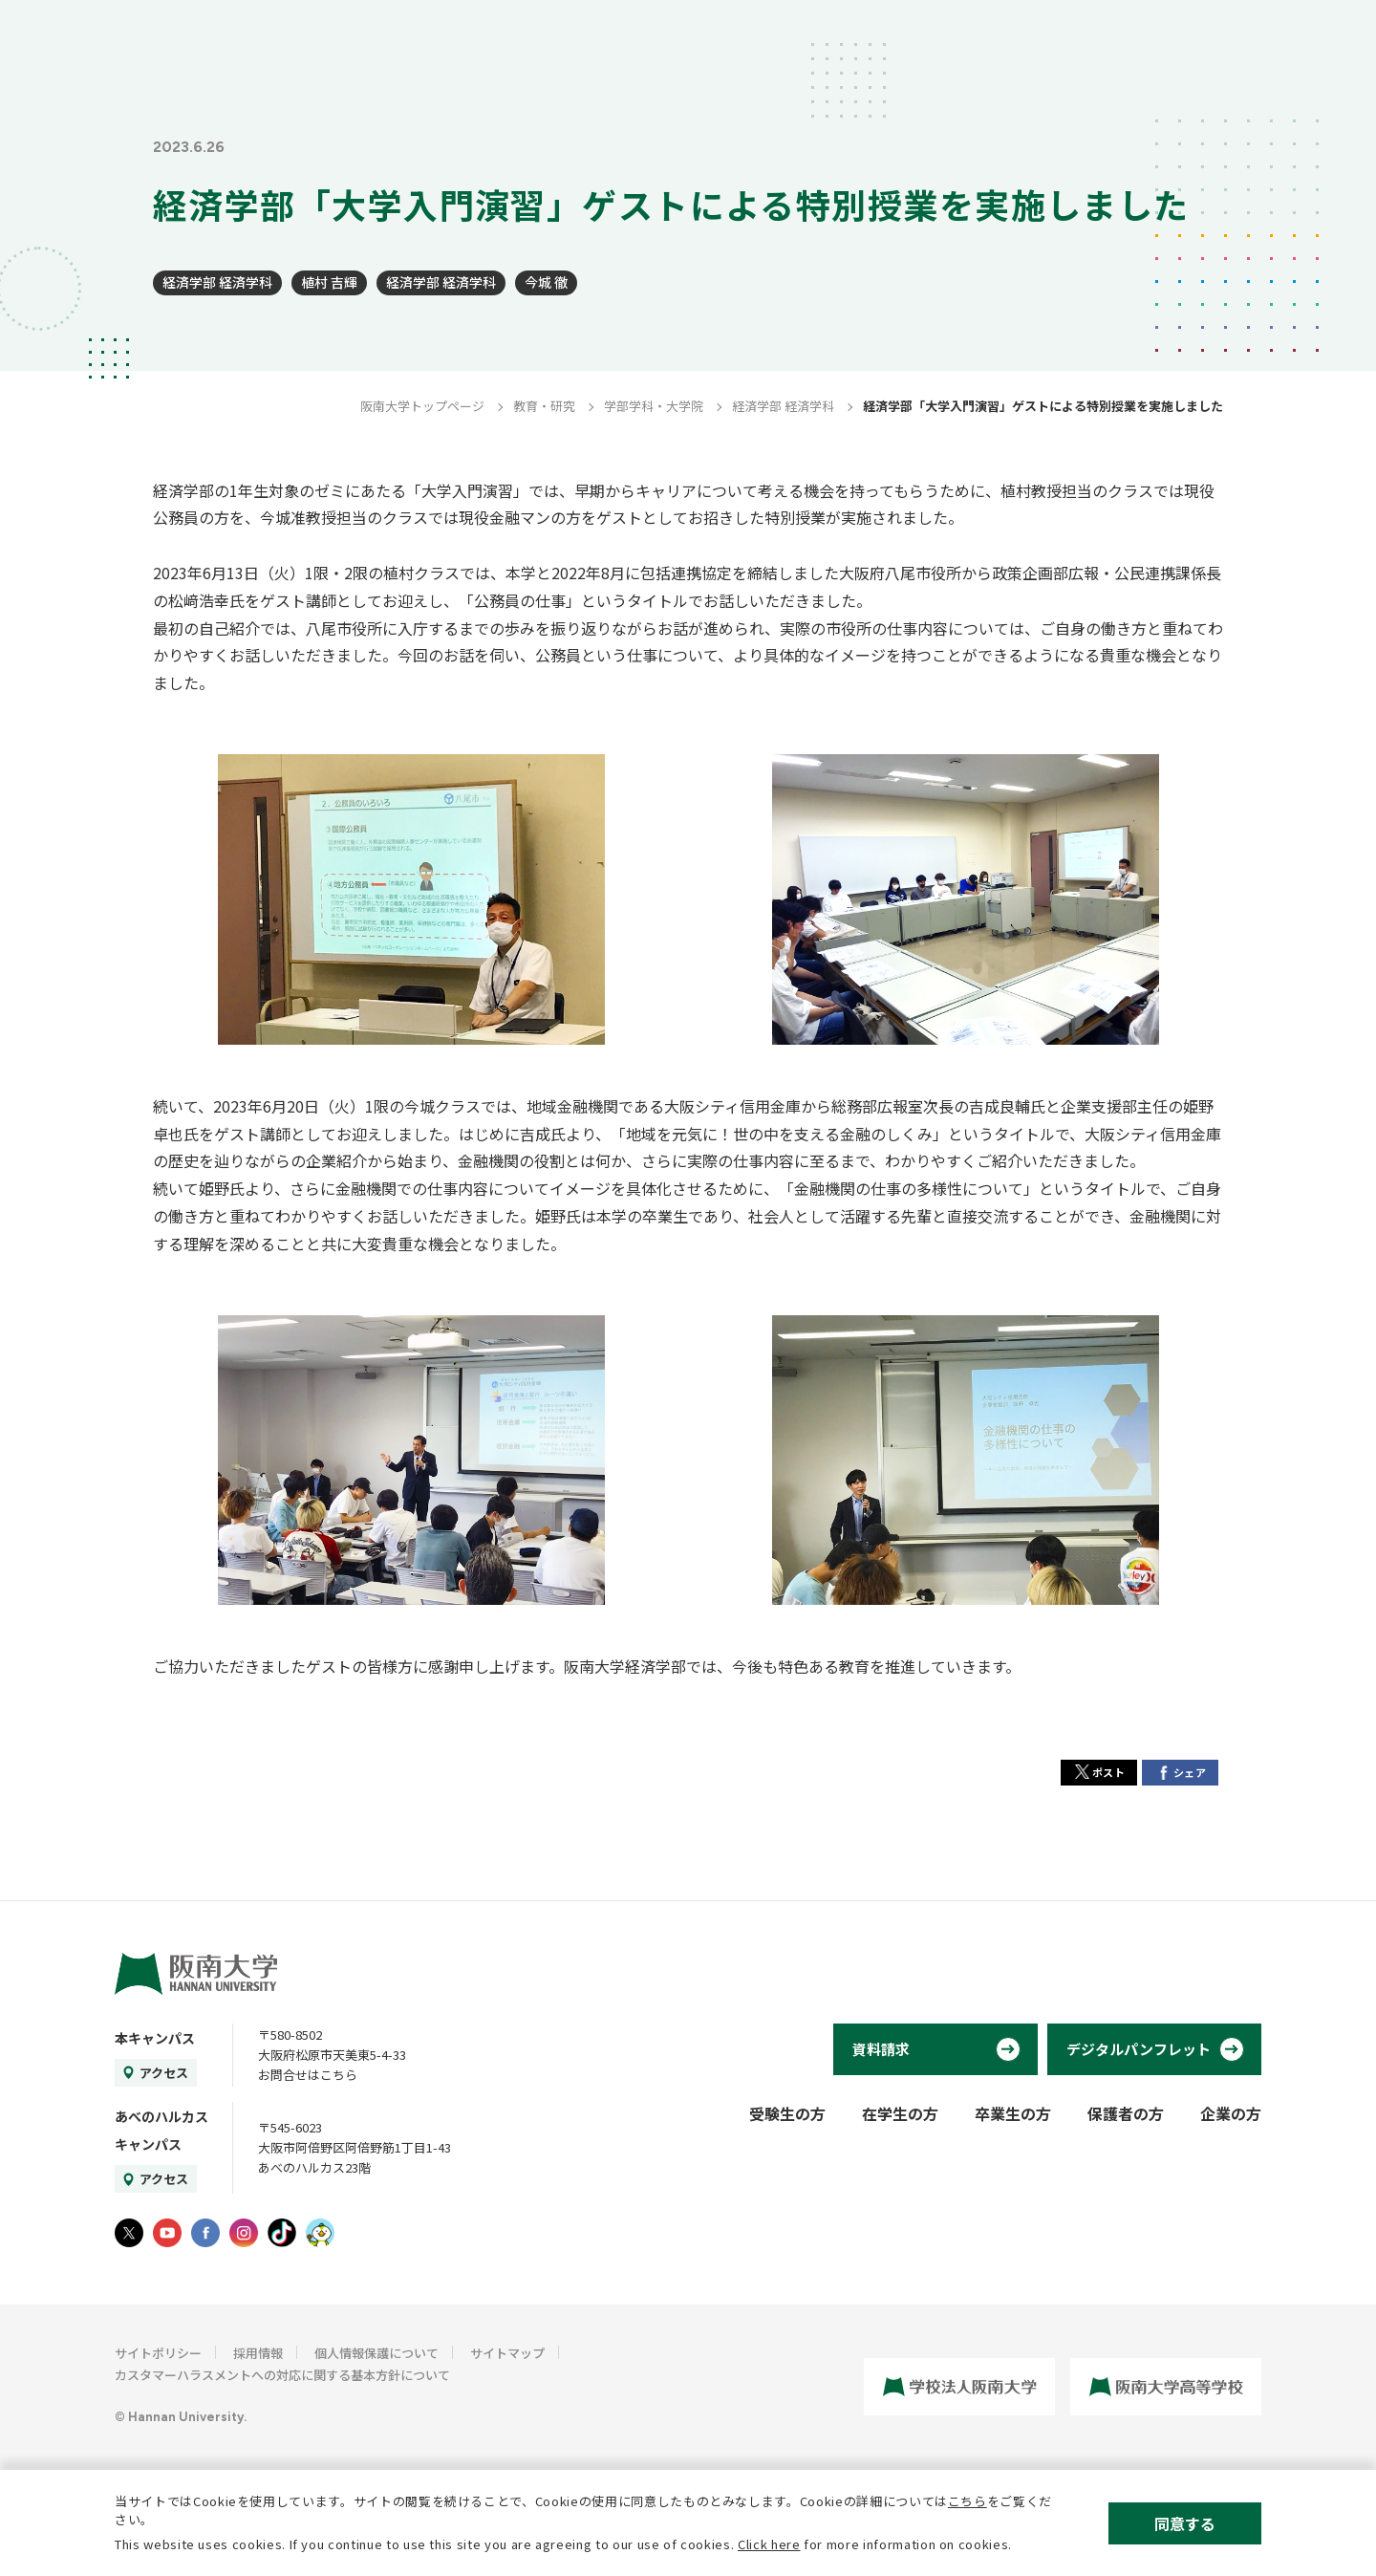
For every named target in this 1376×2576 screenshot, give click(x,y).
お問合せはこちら (307, 2075)
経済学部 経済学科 (217, 282)
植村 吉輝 (329, 282)
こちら (967, 2501)
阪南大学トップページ (422, 406)
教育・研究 (544, 406)
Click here (769, 2544)
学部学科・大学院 (653, 406)
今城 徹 (546, 282)
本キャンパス (155, 2037)
